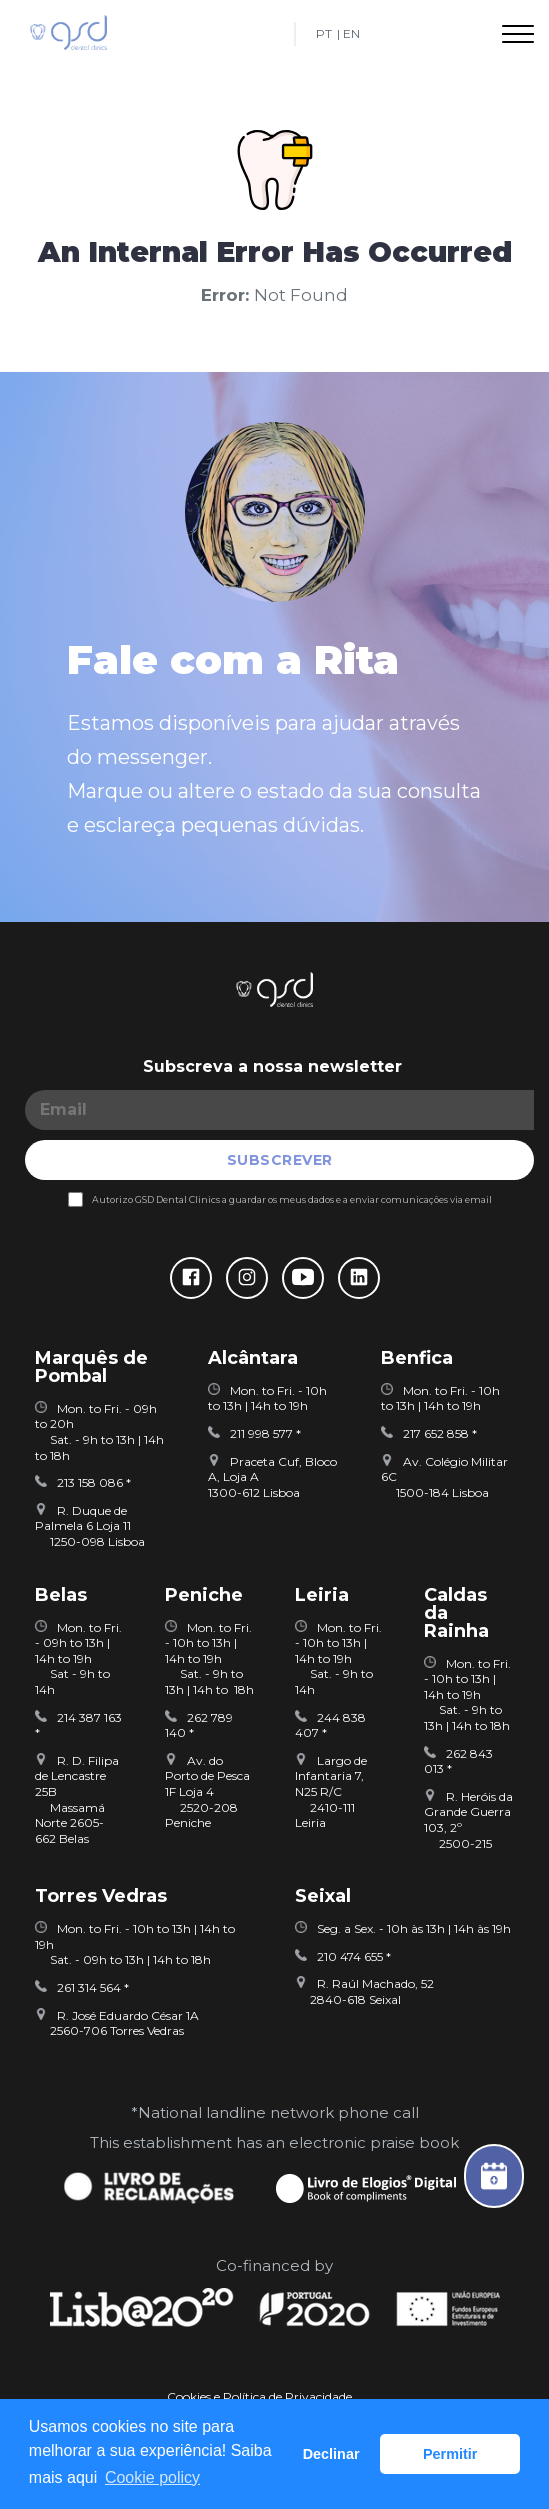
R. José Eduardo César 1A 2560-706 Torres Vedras (117, 2023)
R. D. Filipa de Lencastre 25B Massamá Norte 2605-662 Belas (77, 1799)
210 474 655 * (343, 1956)
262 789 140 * (199, 1725)
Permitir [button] (450, 2454)
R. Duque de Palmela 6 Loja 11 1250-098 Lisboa (90, 1526)
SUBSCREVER (280, 1160)
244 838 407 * (330, 1725)
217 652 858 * (429, 1433)
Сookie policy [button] (152, 2477)
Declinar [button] (331, 2454)
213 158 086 (80, 1482)
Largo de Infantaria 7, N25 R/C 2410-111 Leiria (331, 1791)
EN (351, 34)
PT (324, 34)
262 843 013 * (458, 1761)
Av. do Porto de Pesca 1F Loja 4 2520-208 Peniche (207, 1791)
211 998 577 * (254, 1433)
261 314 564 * (82, 1987)
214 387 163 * (78, 1725)
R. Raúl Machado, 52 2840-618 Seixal (364, 1991)
